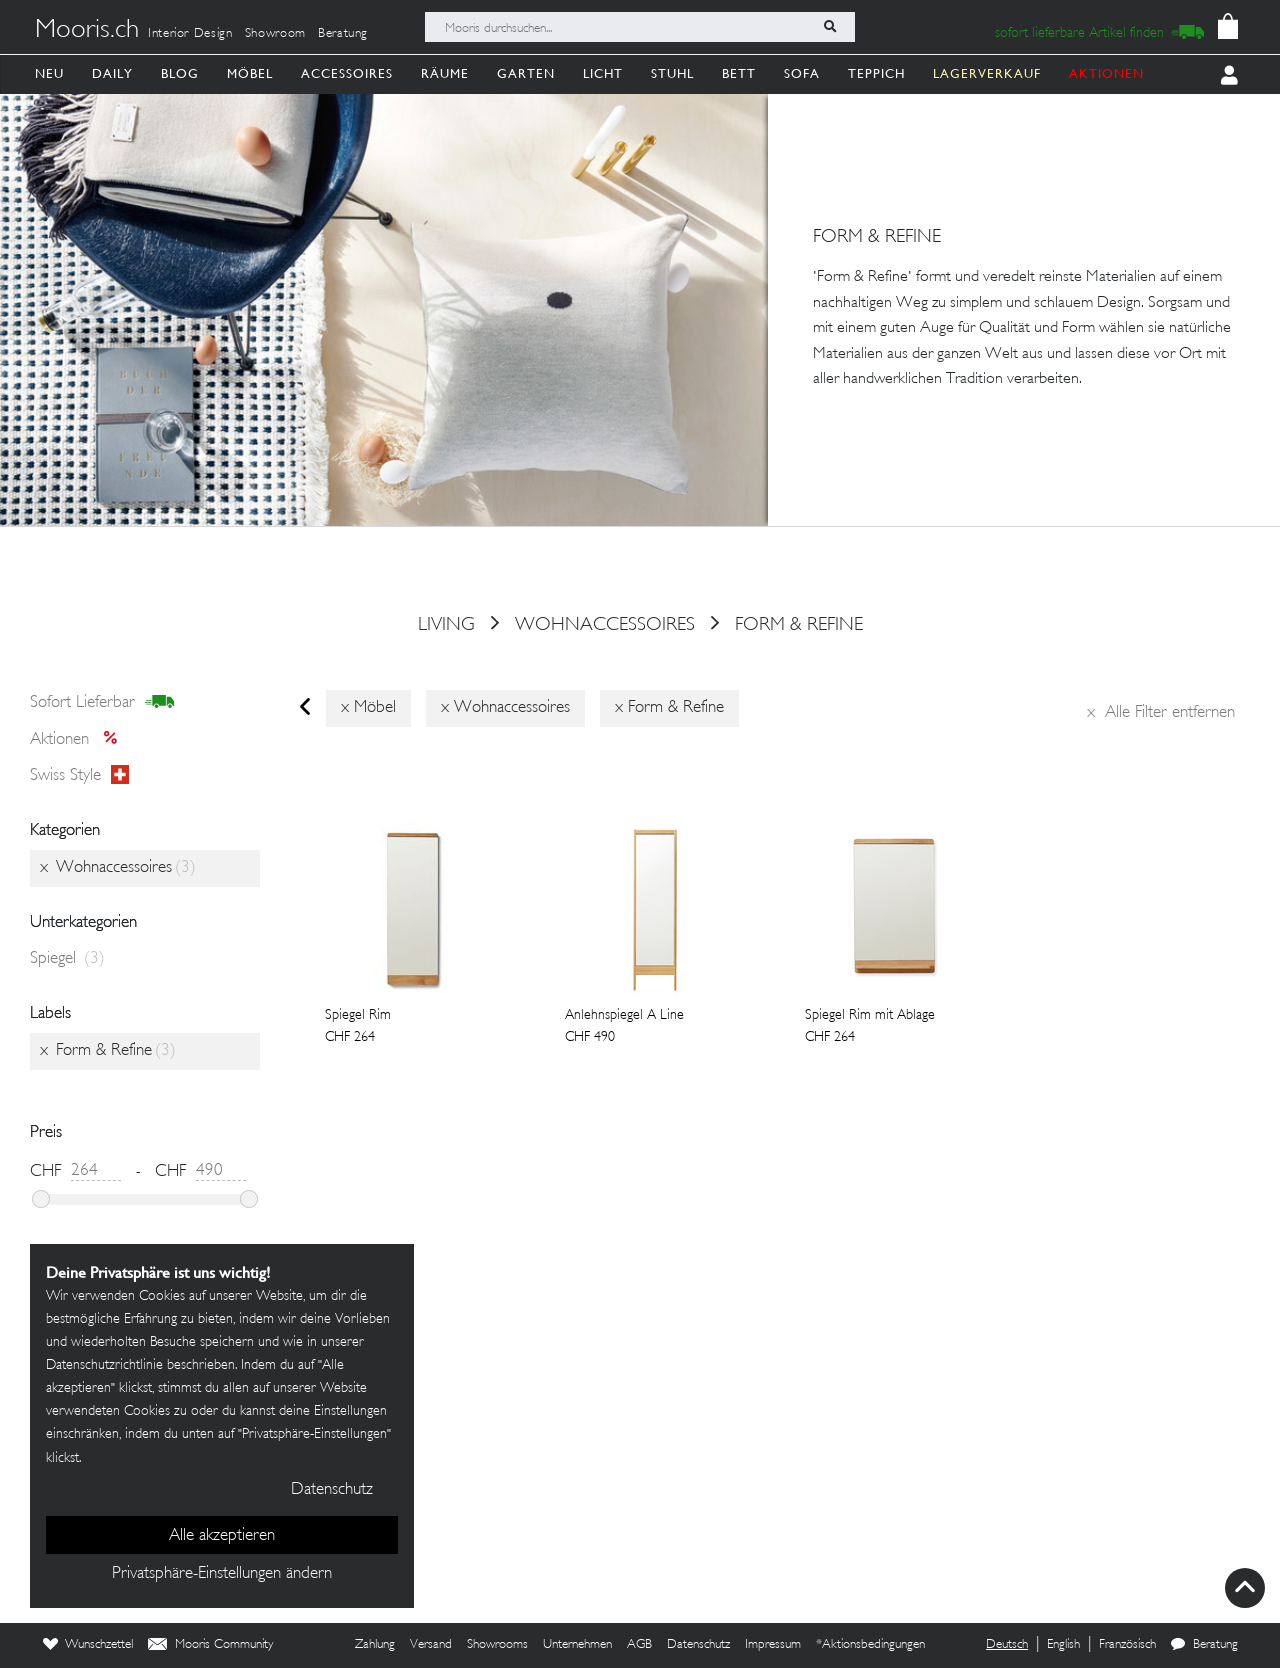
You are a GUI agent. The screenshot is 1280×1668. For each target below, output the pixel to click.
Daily (112, 73)
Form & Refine (799, 625)
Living (446, 625)
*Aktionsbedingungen (870, 1645)
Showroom (275, 34)
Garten (526, 73)
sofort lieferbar (102, 703)
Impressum (773, 1645)
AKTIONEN (1106, 73)
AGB (639, 1645)
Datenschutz (698, 1645)
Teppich (876, 73)
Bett (739, 73)
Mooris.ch (87, 31)
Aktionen (79, 740)
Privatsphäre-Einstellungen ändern (222, 1574)
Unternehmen (577, 1645)
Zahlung (375, 1645)
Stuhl (672, 73)
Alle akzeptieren (222, 1536)
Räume (445, 73)
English (1063, 1645)
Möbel (250, 73)
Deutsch (1007, 1645)
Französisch (1127, 1645)
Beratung (343, 34)
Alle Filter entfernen (1161, 713)
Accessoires (347, 73)
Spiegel (67, 959)
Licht (603, 73)
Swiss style (79, 776)
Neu (49, 73)
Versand (431, 1645)
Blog (180, 73)
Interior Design (190, 34)
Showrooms (497, 1645)
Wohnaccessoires (605, 625)
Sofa (802, 73)
